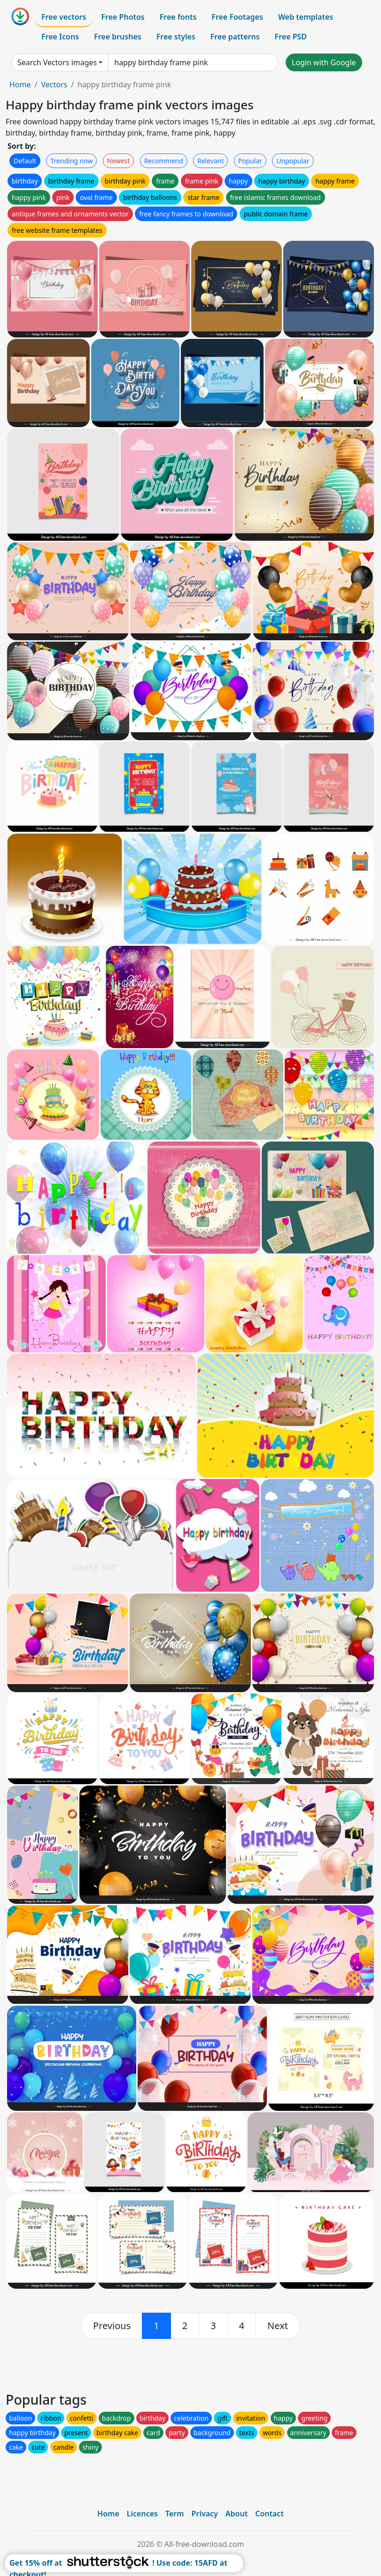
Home (20, 84)
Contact (269, 2513)
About (236, 2513)
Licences (142, 2513)
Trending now (71, 160)
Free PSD (291, 36)
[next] (278, 2326)
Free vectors (63, 17)
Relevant (210, 160)
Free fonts (178, 17)
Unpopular (292, 160)
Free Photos (122, 17)
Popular (250, 160)
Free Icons (60, 36)
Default (25, 160)
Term (174, 2513)
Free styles (175, 36)
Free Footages (237, 17)
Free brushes (117, 36)
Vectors (54, 84)
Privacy (205, 2513)
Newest (118, 160)
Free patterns (235, 36)
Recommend (163, 160)
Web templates (305, 17)
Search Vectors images (57, 62)
